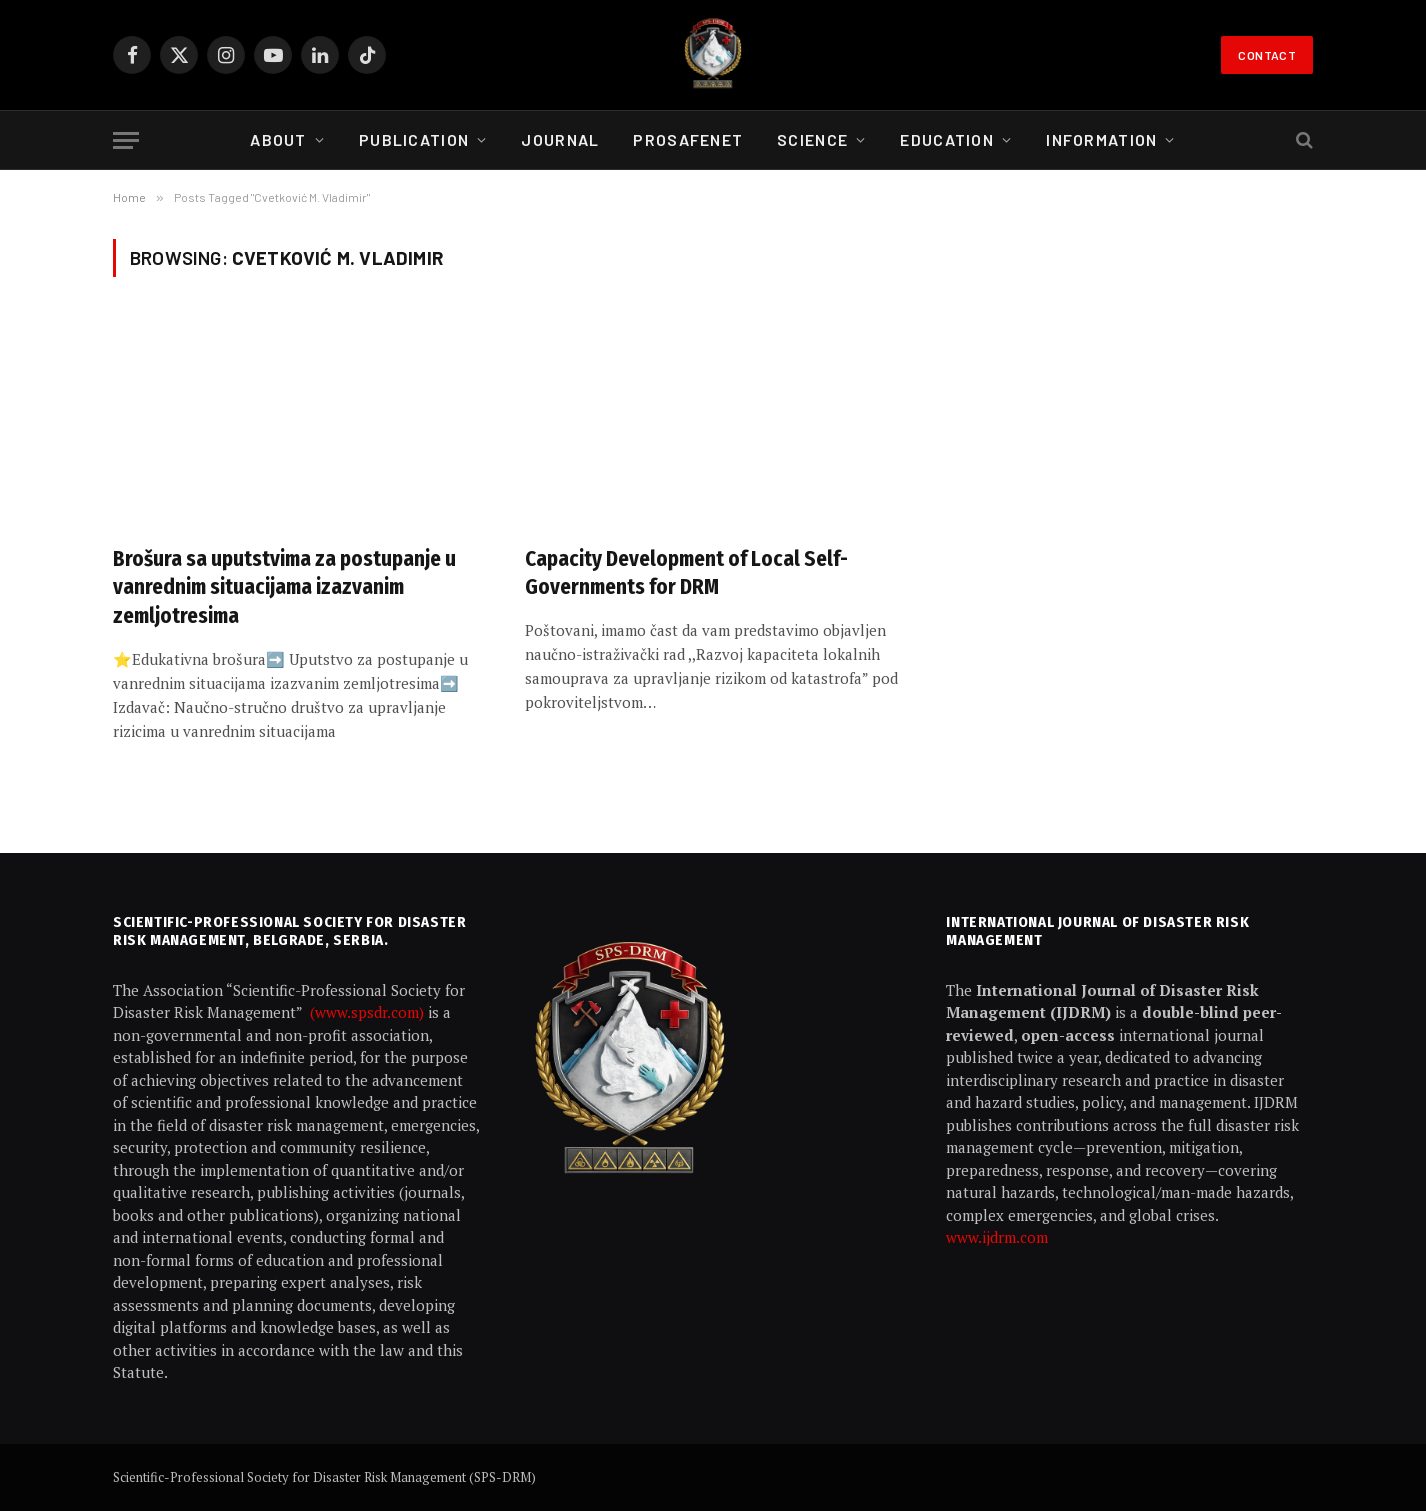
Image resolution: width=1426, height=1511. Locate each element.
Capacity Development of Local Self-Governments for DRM (686, 573)
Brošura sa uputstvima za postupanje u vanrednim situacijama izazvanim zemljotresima (284, 587)
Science (812, 139)
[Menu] (126, 140)
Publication (414, 139)
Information (1101, 139)
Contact (1267, 55)
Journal (560, 139)
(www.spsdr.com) (369, 1012)
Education (947, 139)
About (278, 139)
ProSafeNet (688, 139)
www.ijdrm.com (997, 1237)
